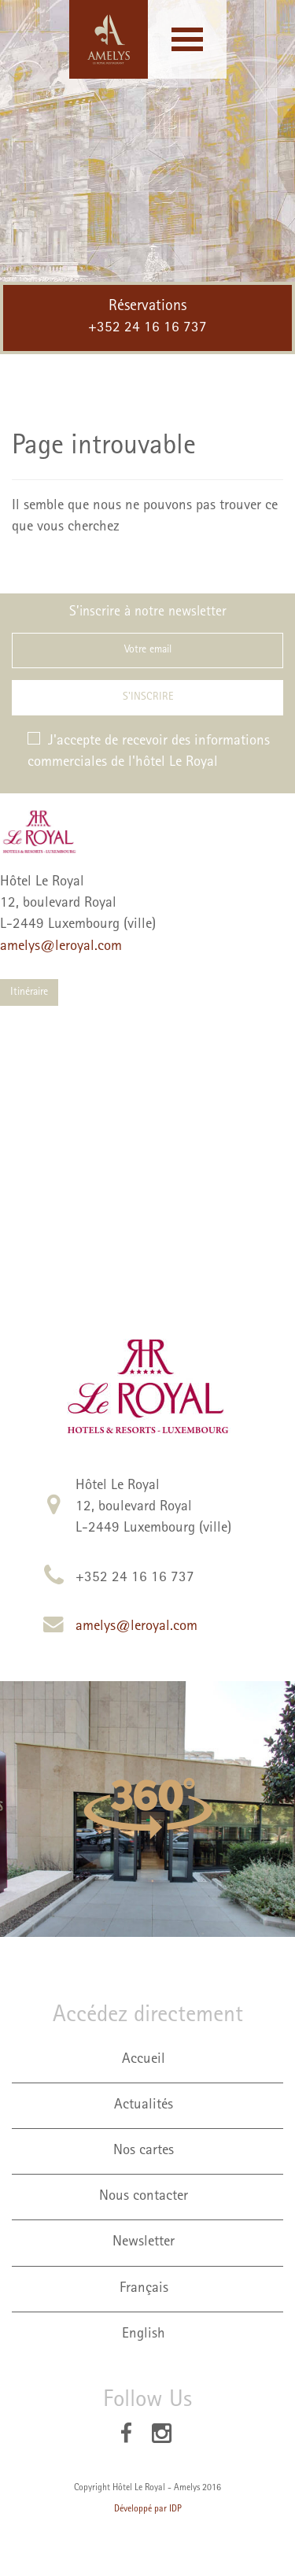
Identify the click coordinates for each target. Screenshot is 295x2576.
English (143, 2334)
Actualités (143, 2105)
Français (144, 2289)
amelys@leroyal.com (61, 947)
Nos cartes (143, 2151)
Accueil (143, 2060)
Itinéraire (29, 992)
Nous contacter (143, 2197)
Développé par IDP (148, 2510)
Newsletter (143, 2242)
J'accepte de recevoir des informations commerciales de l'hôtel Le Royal (149, 751)
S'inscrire (148, 697)
